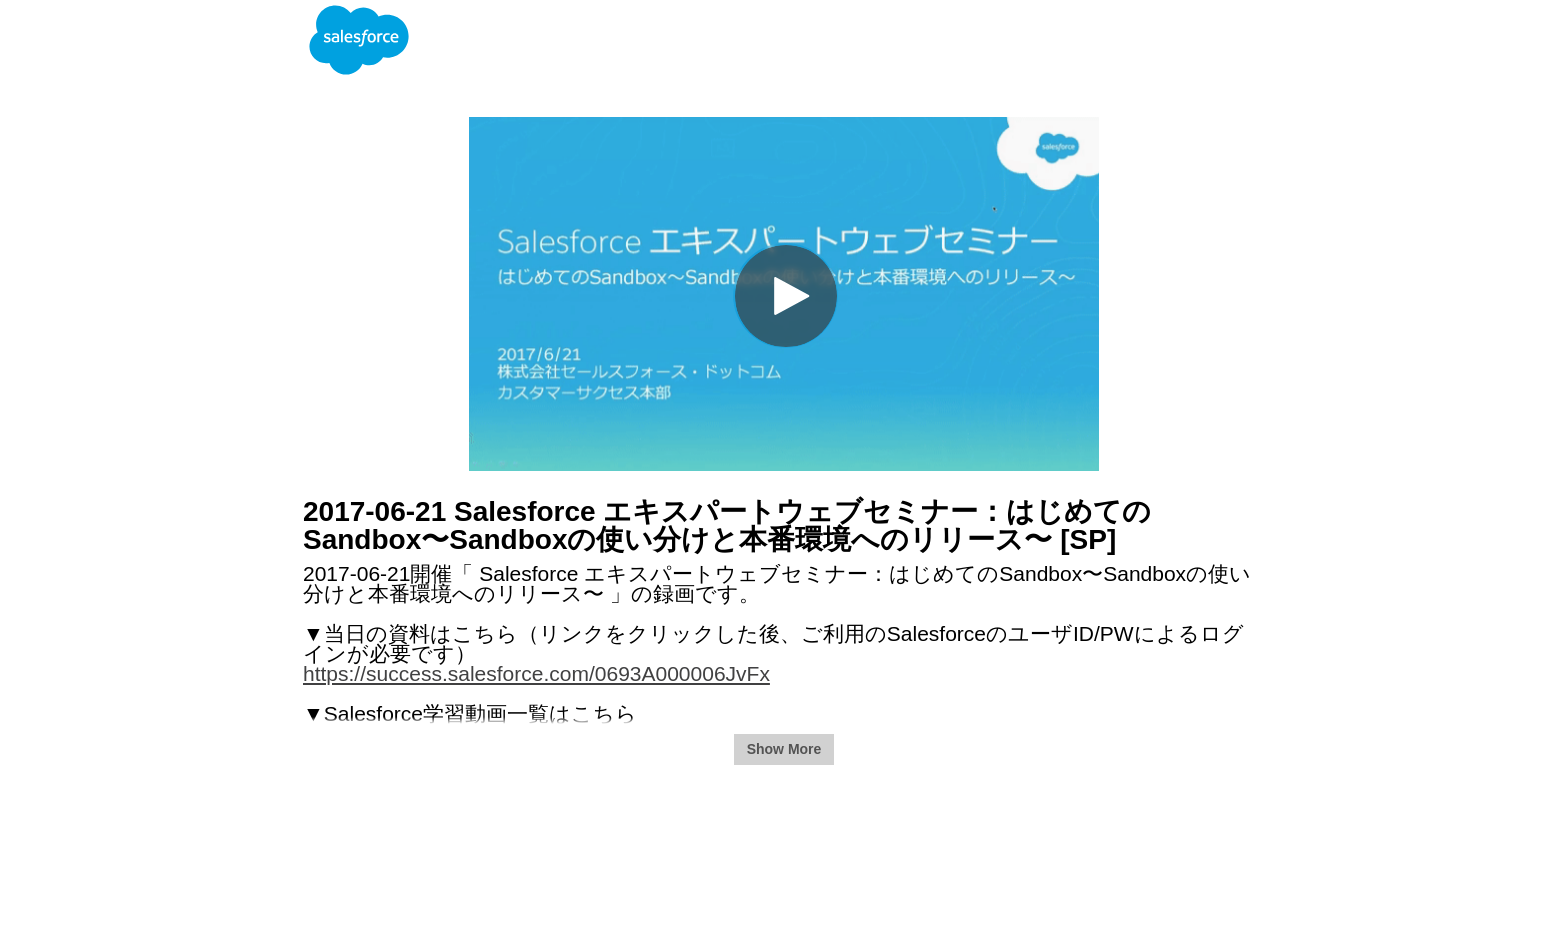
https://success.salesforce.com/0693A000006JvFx (536, 673)
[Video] (784, 294)
